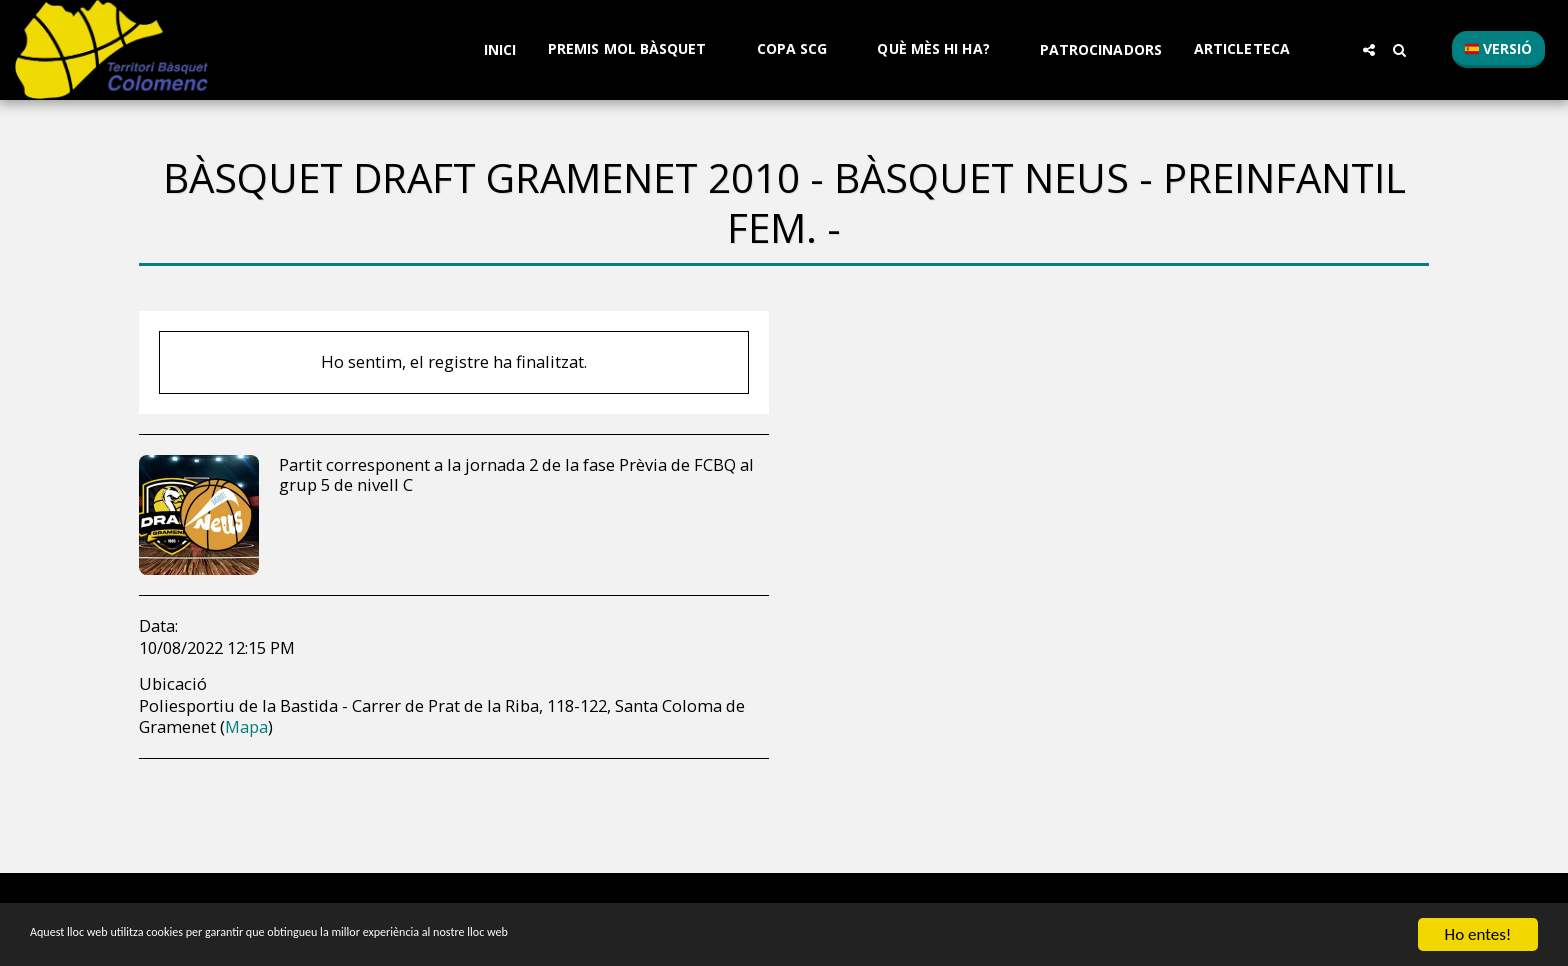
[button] (636, 49)
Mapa (246, 726)
